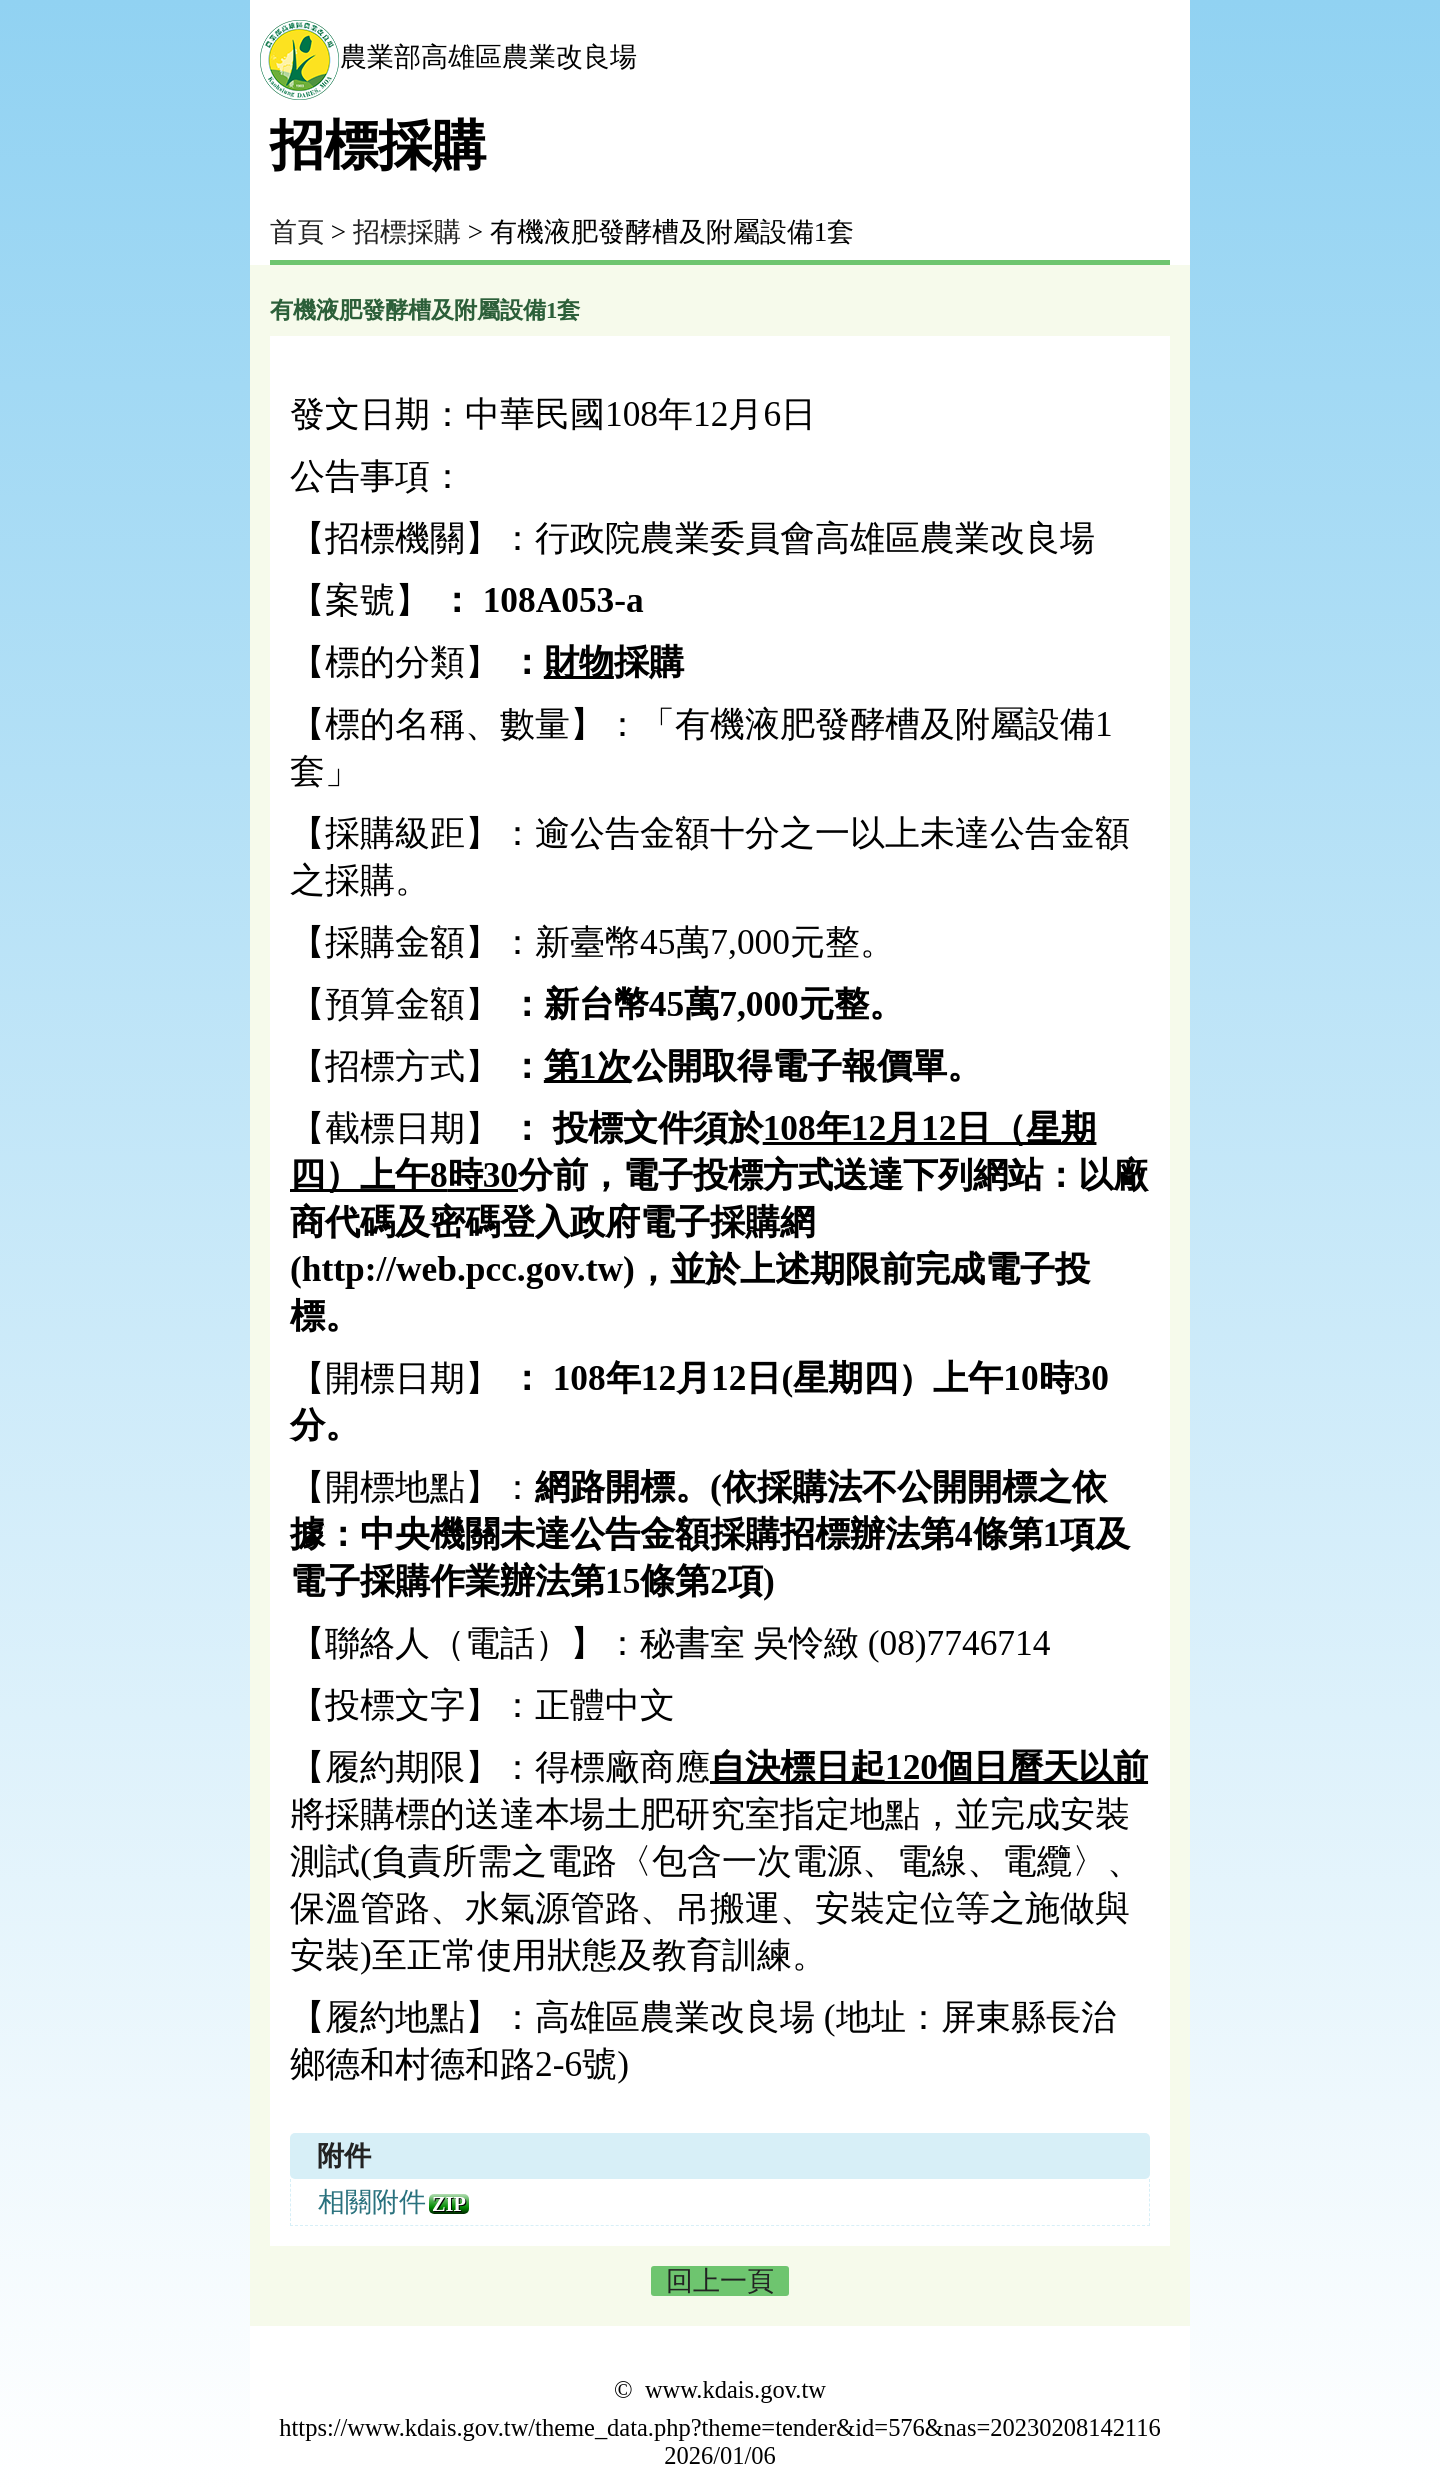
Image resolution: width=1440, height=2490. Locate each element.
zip (449, 2204)
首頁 (297, 232)
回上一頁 (720, 2281)
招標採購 (407, 232)
